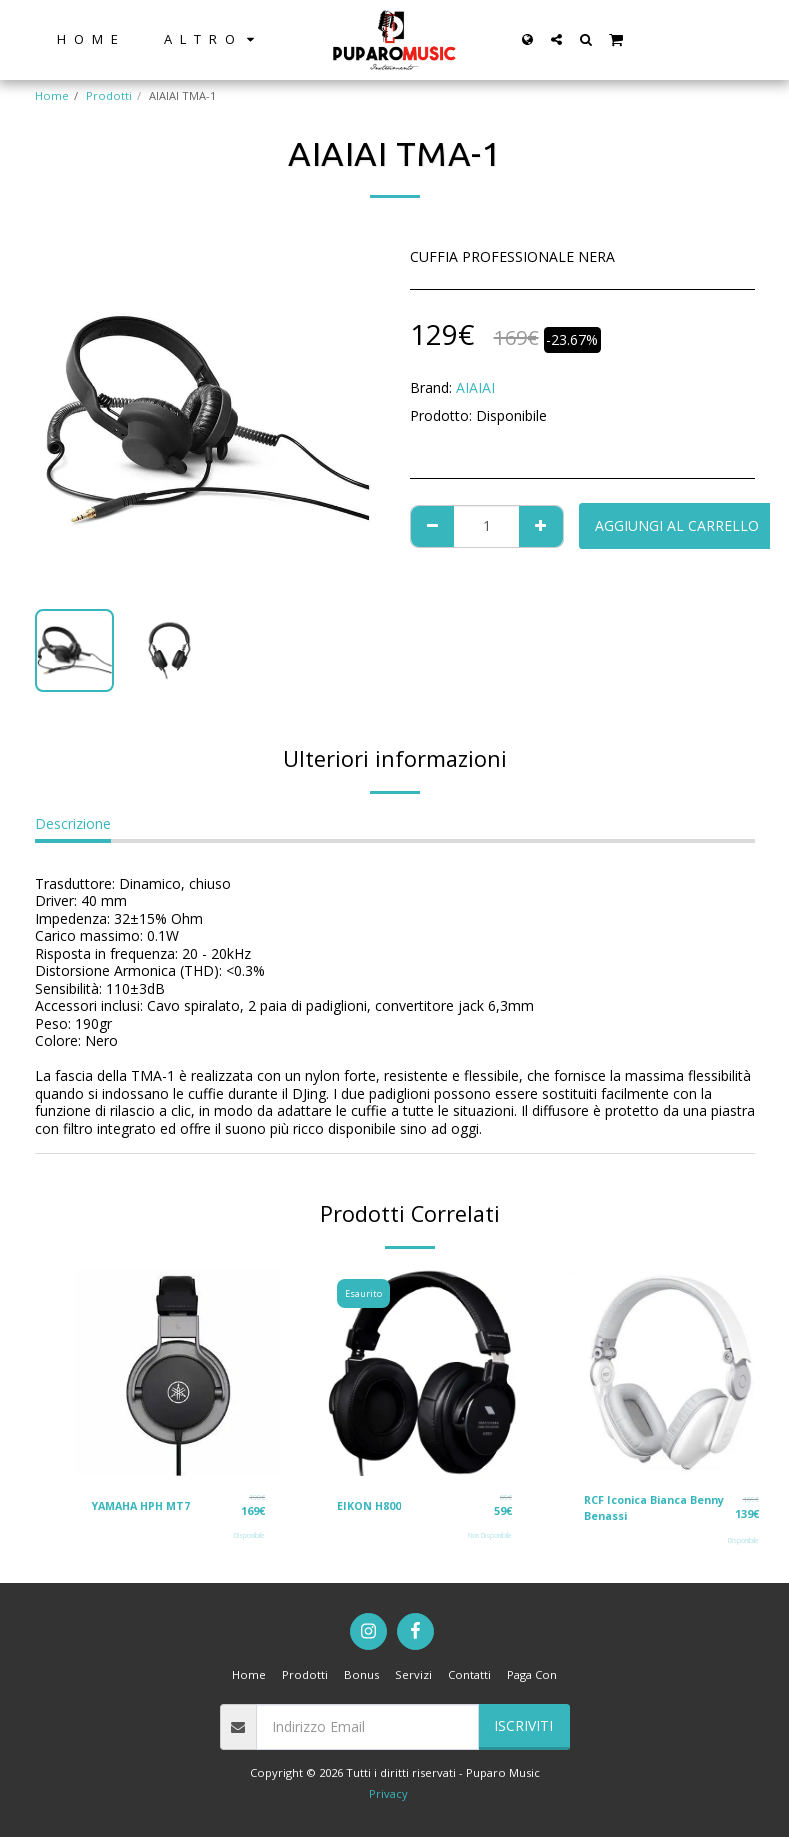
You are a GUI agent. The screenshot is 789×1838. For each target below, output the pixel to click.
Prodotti (109, 95)
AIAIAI (475, 387)
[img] (178, 1372)
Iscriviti (523, 1727)
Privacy (388, 1794)
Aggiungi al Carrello (677, 525)
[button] (556, 39)
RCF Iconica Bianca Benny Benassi (641, 1508)
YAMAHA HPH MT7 (144, 1504)
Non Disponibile (490, 1535)
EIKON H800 (369, 1504)
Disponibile (249, 1535)
